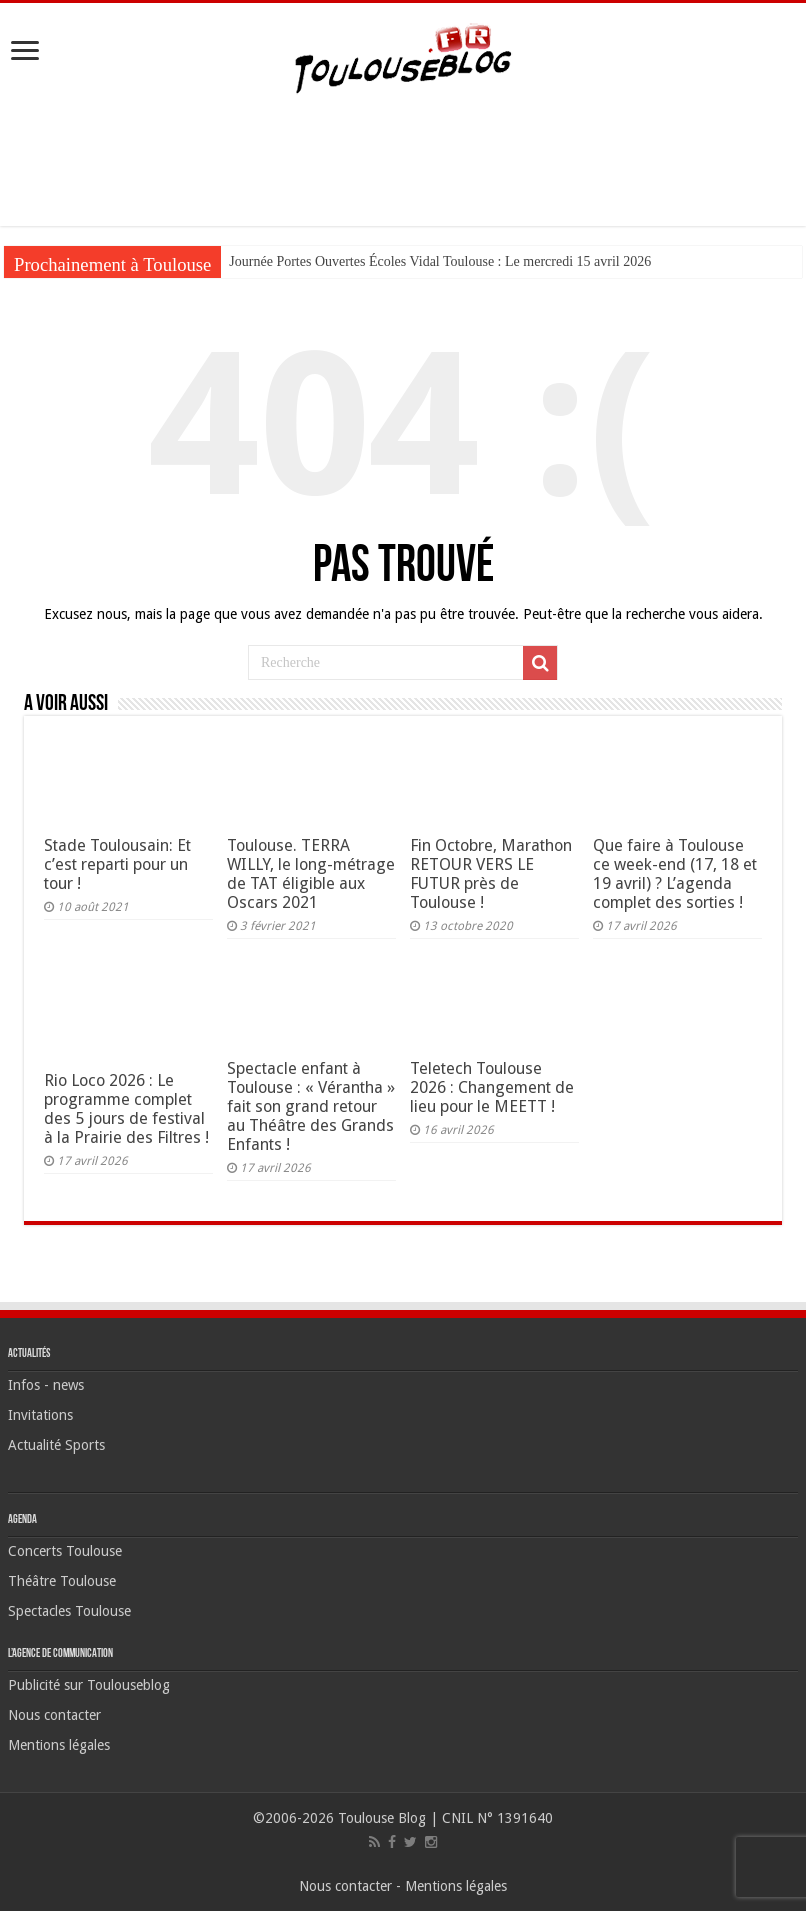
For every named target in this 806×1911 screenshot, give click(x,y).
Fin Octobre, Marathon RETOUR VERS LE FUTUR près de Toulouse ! (491, 874)
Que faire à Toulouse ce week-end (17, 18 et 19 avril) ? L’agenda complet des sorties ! (675, 874)
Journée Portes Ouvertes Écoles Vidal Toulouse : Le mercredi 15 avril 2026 (440, 261)
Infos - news (46, 1385)
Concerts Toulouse (65, 1551)
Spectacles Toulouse (69, 1611)
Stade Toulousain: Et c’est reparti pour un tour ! (117, 864)
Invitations (40, 1415)
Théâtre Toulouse (62, 1581)
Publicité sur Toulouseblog (89, 1685)
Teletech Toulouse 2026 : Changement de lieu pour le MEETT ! (492, 1087)
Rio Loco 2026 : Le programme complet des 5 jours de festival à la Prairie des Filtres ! (126, 1109)
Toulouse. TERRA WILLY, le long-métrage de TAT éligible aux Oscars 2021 (311, 874)
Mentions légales (59, 1745)
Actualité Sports (56, 1445)
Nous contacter (54, 1715)
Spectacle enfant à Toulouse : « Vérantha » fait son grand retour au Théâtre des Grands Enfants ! (311, 1106)
